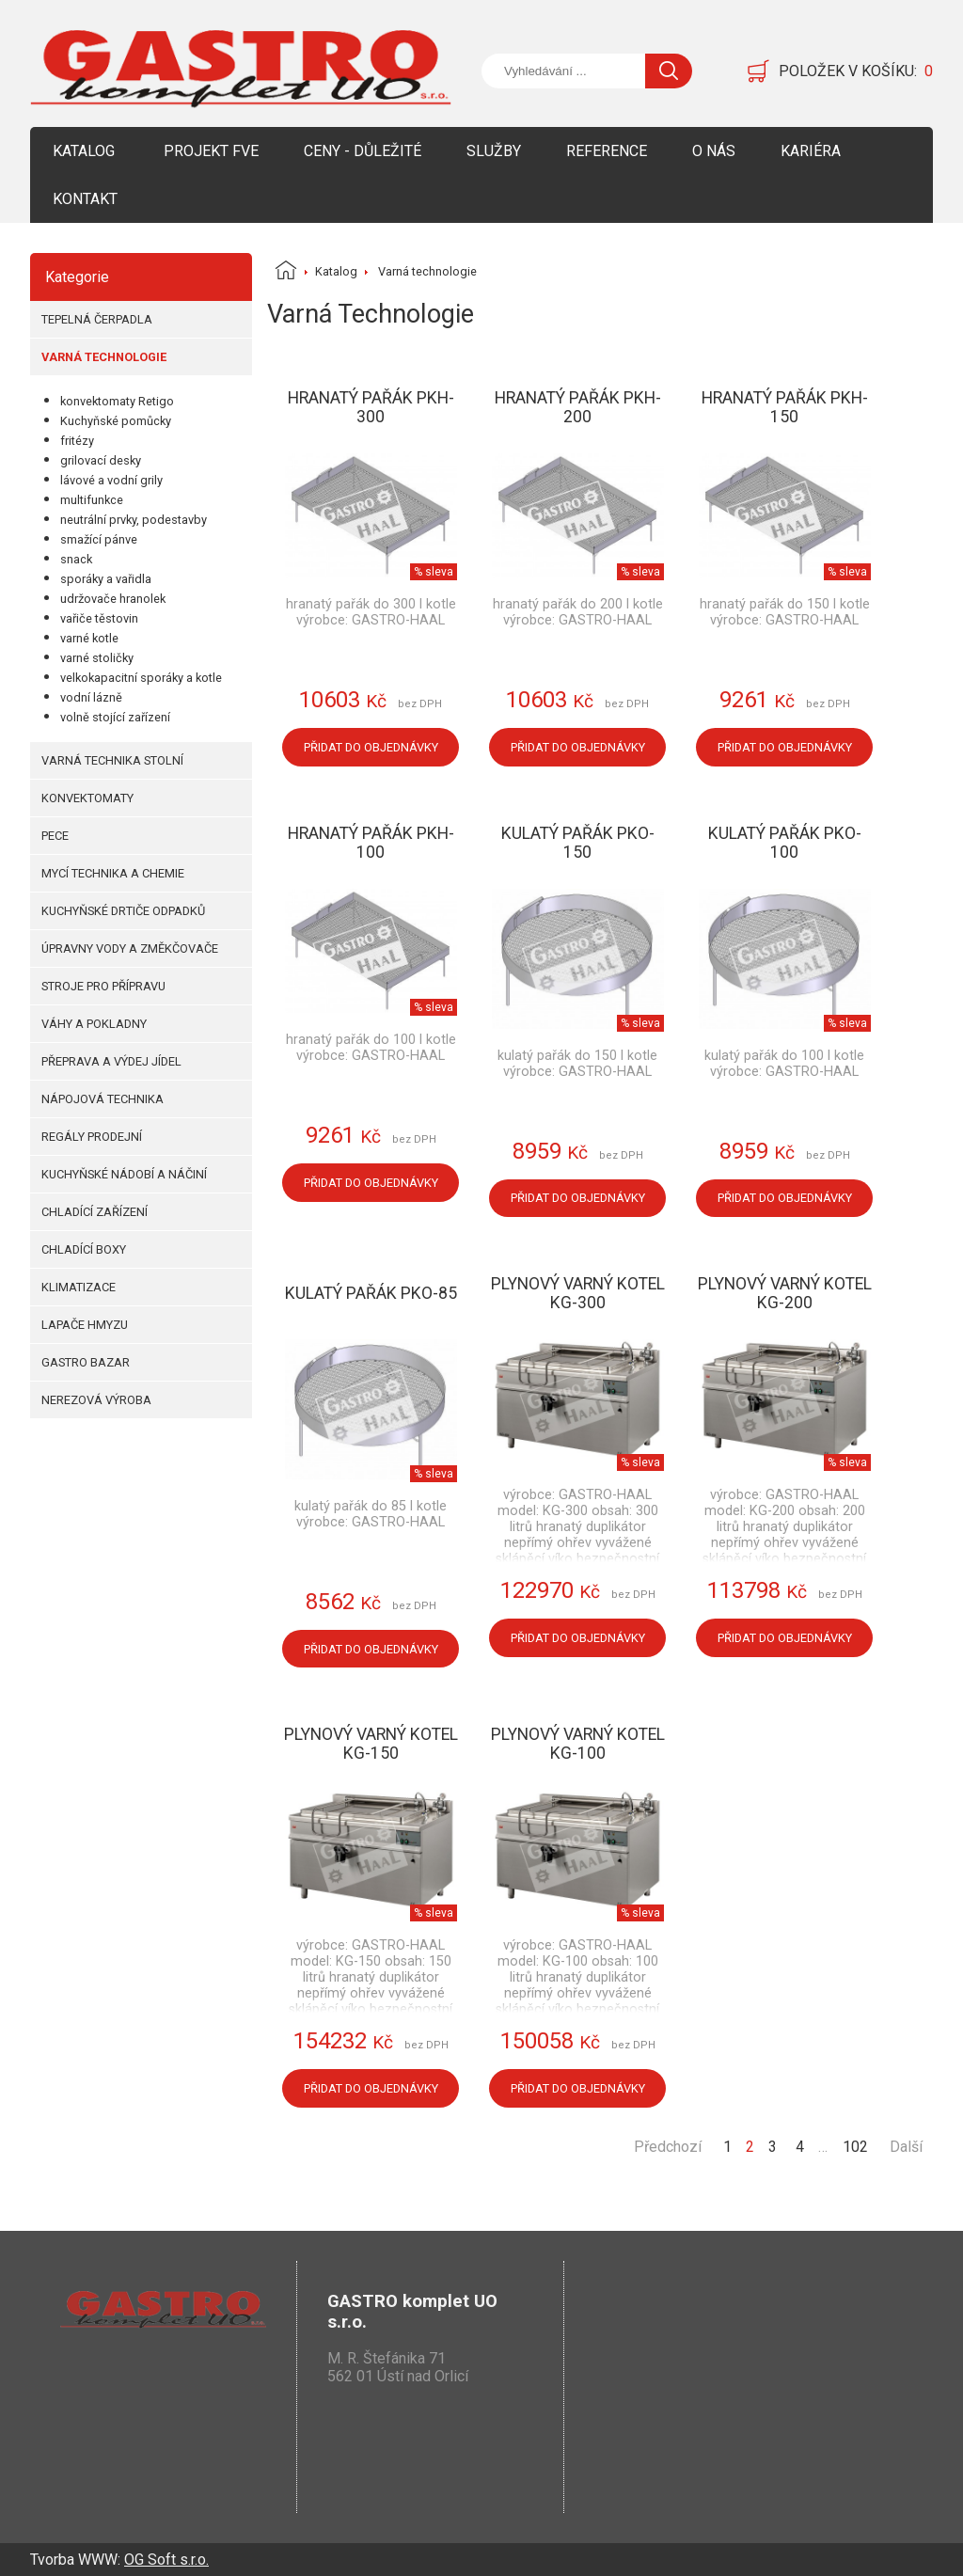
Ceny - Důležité (362, 151)
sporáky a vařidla (105, 579)
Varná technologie (103, 357)
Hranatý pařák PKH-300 (371, 407)
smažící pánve (98, 539)
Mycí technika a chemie (112, 873)
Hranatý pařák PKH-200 (578, 407)
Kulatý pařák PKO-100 (784, 842)
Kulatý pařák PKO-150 (578, 842)
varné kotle (89, 638)
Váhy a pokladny (94, 1024)
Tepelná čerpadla (96, 319)
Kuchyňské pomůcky (115, 421)
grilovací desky (100, 460)
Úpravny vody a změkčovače (129, 948)
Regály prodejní (91, 1137)
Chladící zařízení (94, 1212)
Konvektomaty (87, 798)
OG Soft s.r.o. (166, 2559)
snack (76, 559)
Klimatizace (78, 1287)
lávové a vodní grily (111, 480)
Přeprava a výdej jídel (111, 1061)
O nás (713, 151)
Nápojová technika (102, 1099)
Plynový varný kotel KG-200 (785, 1293)
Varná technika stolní (112, 760)
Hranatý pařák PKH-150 (785, 407)
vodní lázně (91, 697)
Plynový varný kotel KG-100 (578, 1743)
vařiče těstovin (99, 618)
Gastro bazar (85, 1362)
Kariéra (811, 151)
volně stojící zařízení (115, 717)
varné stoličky (97, 658)
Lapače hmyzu (84, 1325)
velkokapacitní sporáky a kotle (141, 678)
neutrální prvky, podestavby (133, 520)
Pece (55, 836)
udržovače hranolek (113, 599)
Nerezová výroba (96, 1400)
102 (855, 2147)
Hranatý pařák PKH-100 (371, 842)
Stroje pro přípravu (103, 986)
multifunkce (91, 500)
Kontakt (85, 199)
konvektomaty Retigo (117, 401)
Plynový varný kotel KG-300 (578, 1293)
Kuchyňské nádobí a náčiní (124, 1174)
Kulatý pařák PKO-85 (371, 1293)
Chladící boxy (83, 1249)
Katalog (84, 151)
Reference (606, 151)
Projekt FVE (211, 151)
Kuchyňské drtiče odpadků (123, 911)
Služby (493, 151)
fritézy (77, 441)
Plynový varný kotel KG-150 (371, 1743)
